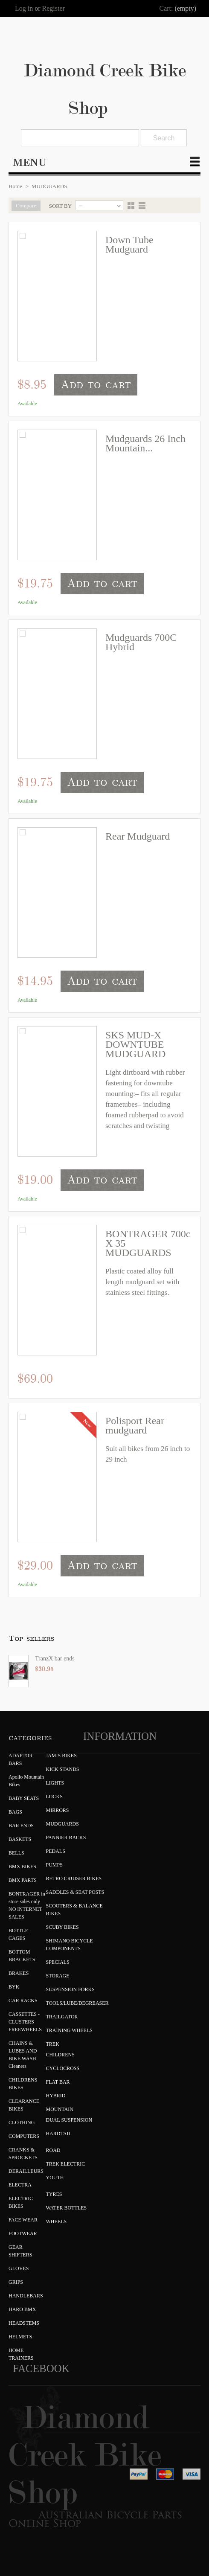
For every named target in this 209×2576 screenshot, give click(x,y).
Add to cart (96, 384)
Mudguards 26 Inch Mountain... (145, 443)
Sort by (60, 206)
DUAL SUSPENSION (69, 2120)
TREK (52, 2044)
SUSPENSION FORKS (70, 1989)
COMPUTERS (24, 2136)
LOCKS (54, 1797)
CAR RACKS (23, 2000)
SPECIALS (58, 1962)
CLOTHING (22, 2122)
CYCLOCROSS (63, 2068)
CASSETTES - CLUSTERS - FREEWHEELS (25, 2021)
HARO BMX (22, 2309)
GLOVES (19, 2268)
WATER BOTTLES (66, 2208)
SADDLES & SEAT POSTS (75, 1892)
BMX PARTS (23, 1880)
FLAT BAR (58, 2082)
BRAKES (19, 1973)
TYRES (54, 2194)
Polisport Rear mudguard (134, 1425)
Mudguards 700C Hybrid (141, 642)
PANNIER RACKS (66, 1837)
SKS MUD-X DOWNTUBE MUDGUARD (135, 1044)
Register (53, 8)
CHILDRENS (60, 2055)
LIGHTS (55, 1783)
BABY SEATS (24, 1798)
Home (15, 186)
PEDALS (55, 1851)
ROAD (53, 2150)
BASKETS (20, 1839)
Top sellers (31, 1638)
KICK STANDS (62, 1769)
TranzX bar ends (55, 1658)
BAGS (15, 1812)
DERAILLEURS (26, 2171)
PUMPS (54, 1865)
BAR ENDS (21, 1826)
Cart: (166, 8)
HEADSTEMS (24, 2323)
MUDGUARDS (62, 1824)
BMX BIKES (22, 1866)
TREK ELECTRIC (65, 2164)
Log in (24, 8)
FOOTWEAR (23, 2233)
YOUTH (55, 2178)
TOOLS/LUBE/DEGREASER (77, 2003)
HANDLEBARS (26, 2296)
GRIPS (16, 2282)
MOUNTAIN (59, 2109)
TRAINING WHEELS (69, 2030)
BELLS (16, 1853)
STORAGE (58, 1976)
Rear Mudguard (137, 836)
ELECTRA (20, 2185)
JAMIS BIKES (61, 1756)
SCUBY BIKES (62, 1927)
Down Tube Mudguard (129, 244)
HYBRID (56, 2096)
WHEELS (56, 2221)
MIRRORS (57, 1810)
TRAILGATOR (62, 2017)
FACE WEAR (23, 2220)
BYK (14, 1987)
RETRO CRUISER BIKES (74, 1878)
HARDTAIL (59, 2134)
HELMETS (20, 2337)
